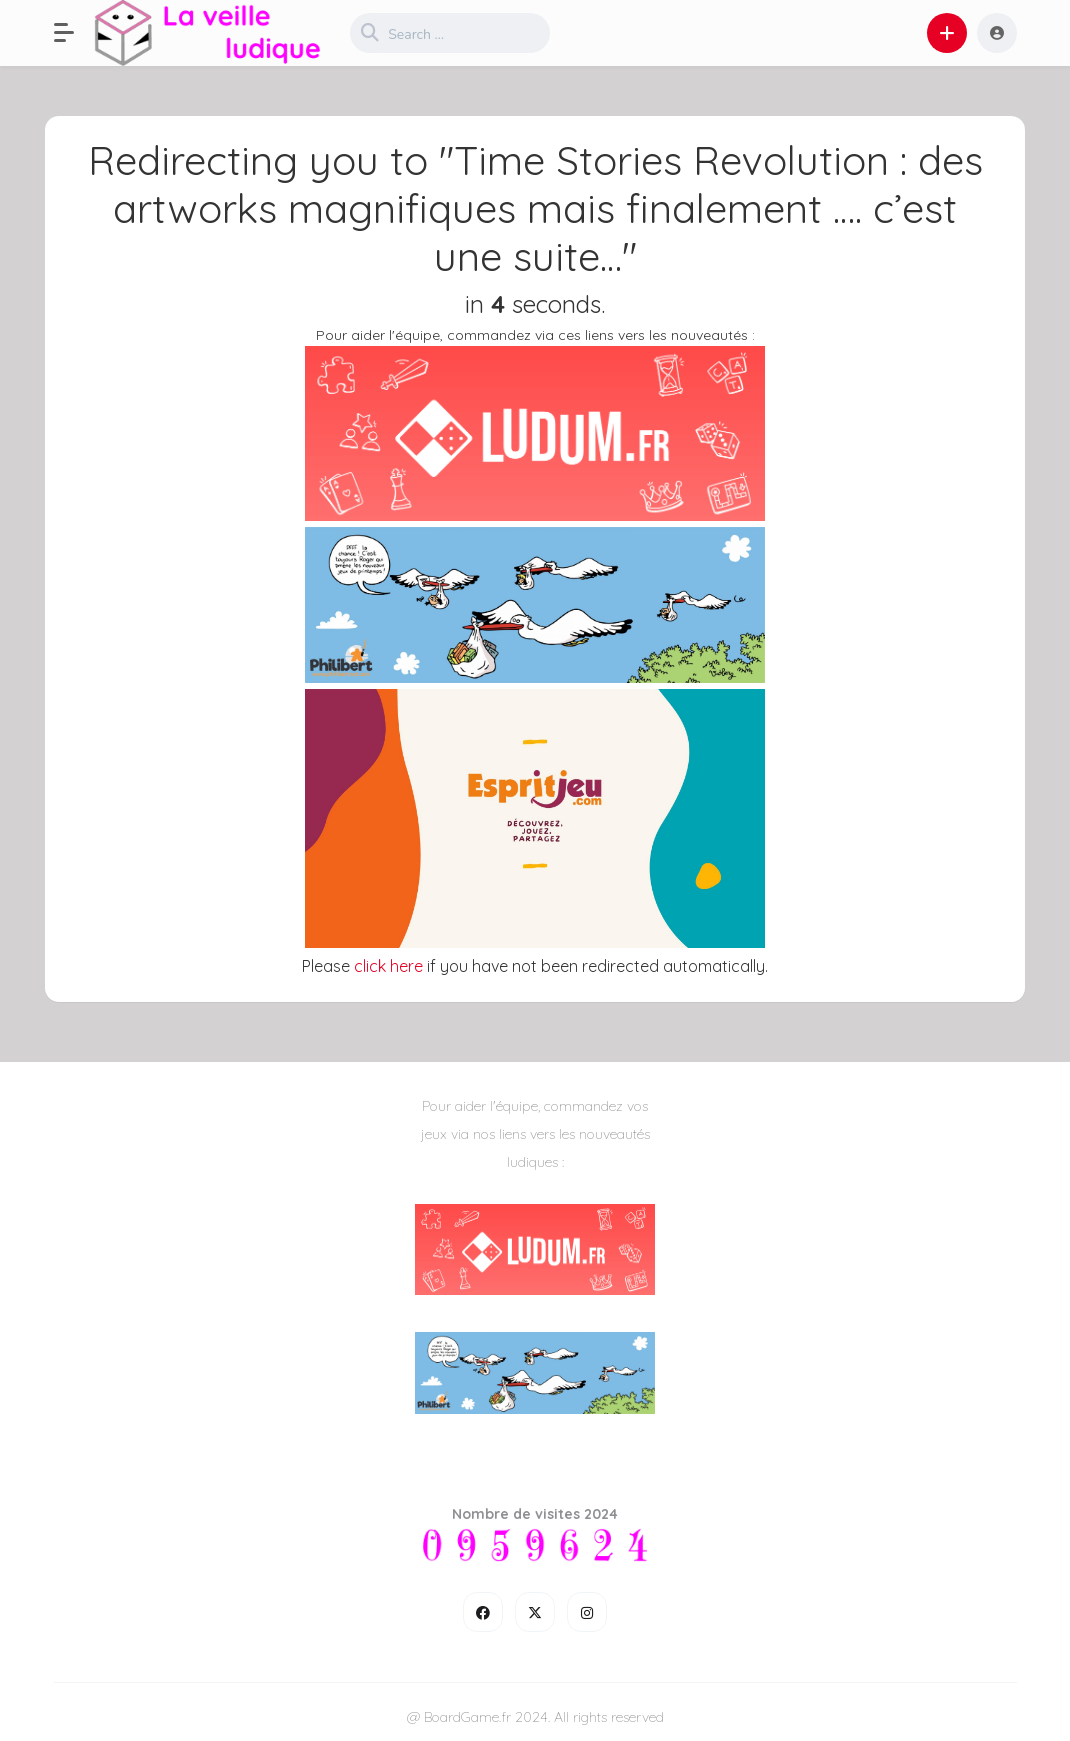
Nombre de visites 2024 (535, 1514)
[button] (74, 33)
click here (388, 966)
